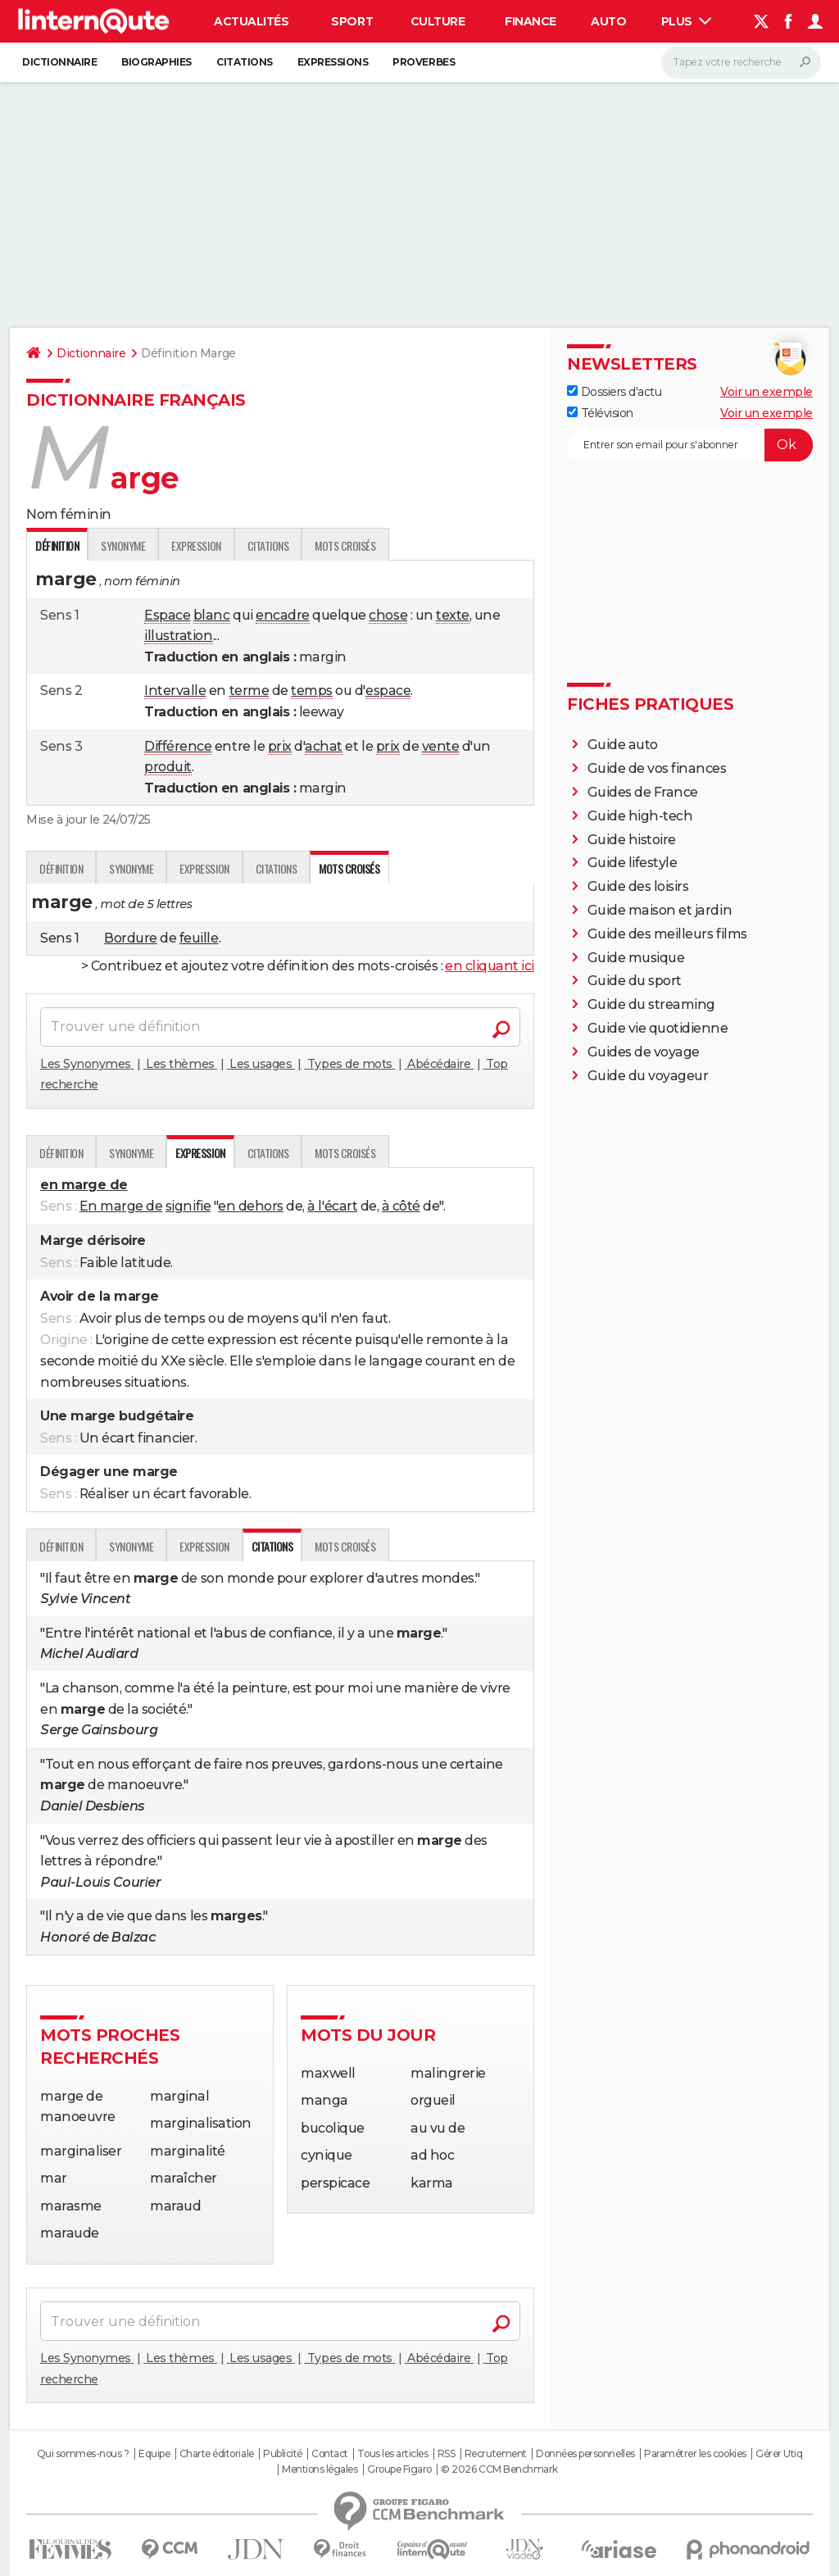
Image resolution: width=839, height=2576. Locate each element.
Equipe (154, 2454)
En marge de (121, 1206)
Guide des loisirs (638, 886)
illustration (178, 635)
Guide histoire (631, 839)
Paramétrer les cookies (695, 2454)
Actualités (251, 21)
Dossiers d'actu (614, 391)
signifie (188, 1206)
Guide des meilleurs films (667, 934)
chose (388, 615)
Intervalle (175, 690)
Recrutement (496, 2454)
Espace (167, 615)
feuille (199, 938)
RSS (447, 2454)
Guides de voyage (643, 1052)
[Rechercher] (741, 62)
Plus (686, 21)
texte (452, 615)
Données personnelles (585, 2454)
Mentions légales (319, 2469)
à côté (401, 1206)
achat (323, 746)
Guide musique (636, 957)
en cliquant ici (489, 966)
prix (280, 746)
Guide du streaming (651, 1004)
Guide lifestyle (632, 862)
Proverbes (423, 62)
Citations (244, 62)
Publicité (282, 2454)
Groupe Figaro (399, 2469)
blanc (211, 615)
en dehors (250, 1206)
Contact (329, 2454)
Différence (177, 746)
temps (312, 690)
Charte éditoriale (216, 2454)
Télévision (600, 413)
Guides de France (642, 792)
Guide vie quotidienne (657, 1028)
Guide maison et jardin (659, 910)
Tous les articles (392, 2454)
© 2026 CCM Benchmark (499, 2469)
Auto (608, 21)
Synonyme (123, 545)
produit (168, 767)
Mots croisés (345, 545)
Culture (437, 21)
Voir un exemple (766, 391)
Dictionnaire (59, 62)
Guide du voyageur (648, 1076)
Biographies (156, 62)
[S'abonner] (690, 445)
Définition (61, 868)
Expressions (333, 62)
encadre (283, 615)
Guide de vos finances (657, 768)
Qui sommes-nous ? (83, 2454)
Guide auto (622, 744)
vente (441, 746)
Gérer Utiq (778, 2454)
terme (249, 690)
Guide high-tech (640, 816)
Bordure (130, 938)
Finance (530, 21)
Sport (352, 21)
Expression (195, 545)
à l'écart (332, 1206)
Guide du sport (634, 980)
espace (387, 690)
